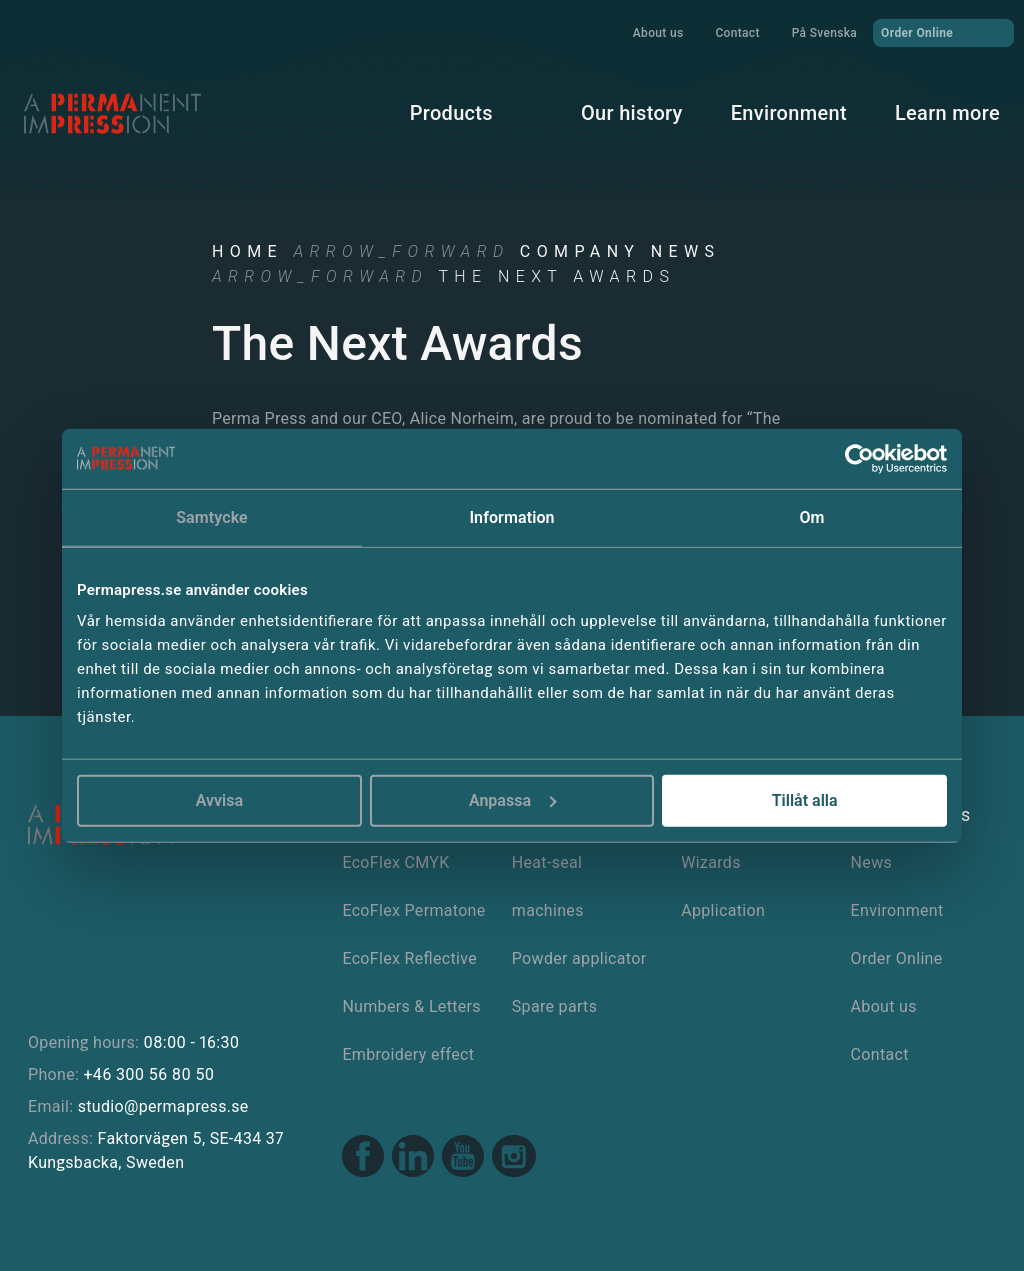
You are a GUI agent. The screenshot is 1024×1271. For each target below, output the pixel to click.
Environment (789, 113)
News (871, 862)
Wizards (711, 862)
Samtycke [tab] (212, 516)
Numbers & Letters (411, 1006)
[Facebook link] (363, 1158)
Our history (632, 113)
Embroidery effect (408, 1054)
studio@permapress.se (163, 1106)
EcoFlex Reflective (409, 958)
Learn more (947, 113)
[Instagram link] (514, 1159)
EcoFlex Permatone (413, 910)
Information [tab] (511, 516)
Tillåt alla (805, 800)
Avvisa (219, 800)
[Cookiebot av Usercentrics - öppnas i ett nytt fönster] (859, 458)
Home (247, 251)
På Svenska (824, 33)
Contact (737, 33)
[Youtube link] (463, 1158)
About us (658, 33)
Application (723, 910)
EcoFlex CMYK (395, 862)
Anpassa (513, 800)
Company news (620, 251)
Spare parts (554, 1006)
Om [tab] (811, 516)
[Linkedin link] (413, 1158)
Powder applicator (579, 958)
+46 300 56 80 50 (148, 1074)
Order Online (943, 32)
